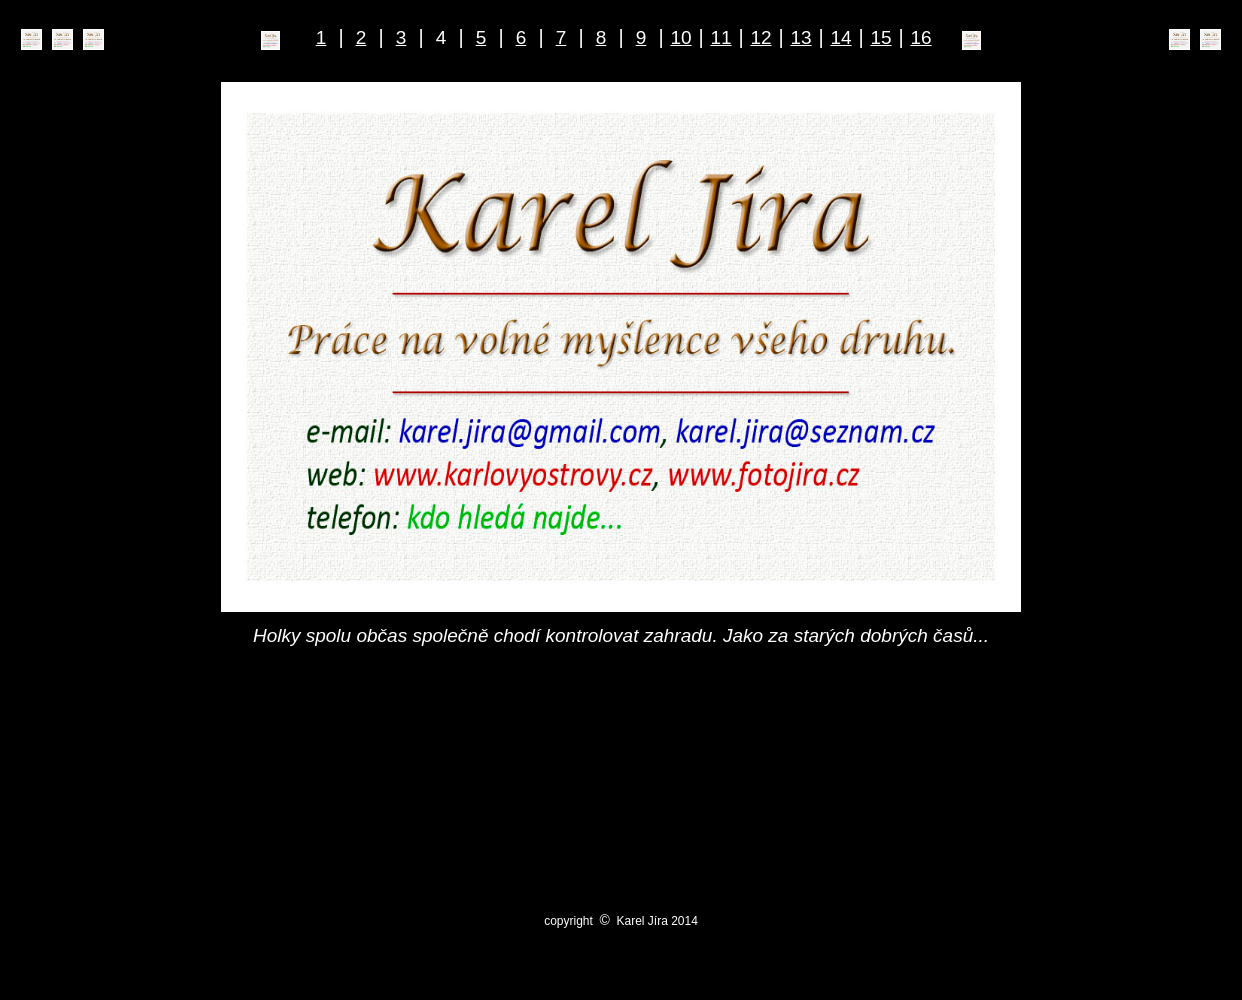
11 (720, 37)
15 (880, 37)
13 (800, 37)
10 (680, 37)
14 (840, 37)
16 (920, 37)
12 (760, 37)
